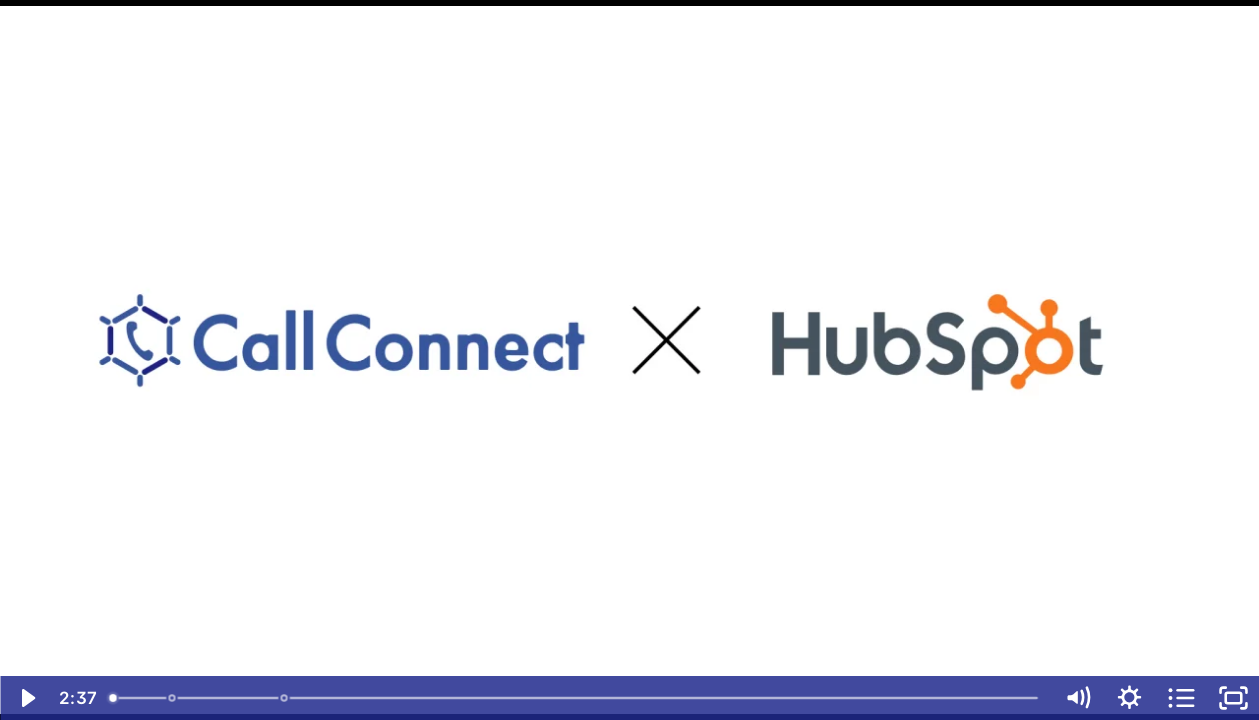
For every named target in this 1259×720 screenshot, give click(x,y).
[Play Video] (26, 698)
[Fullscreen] (1233, 698)
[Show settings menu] (1129, 698)
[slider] (575, 698)
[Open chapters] (1181, 698)
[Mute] (1077, 698)
